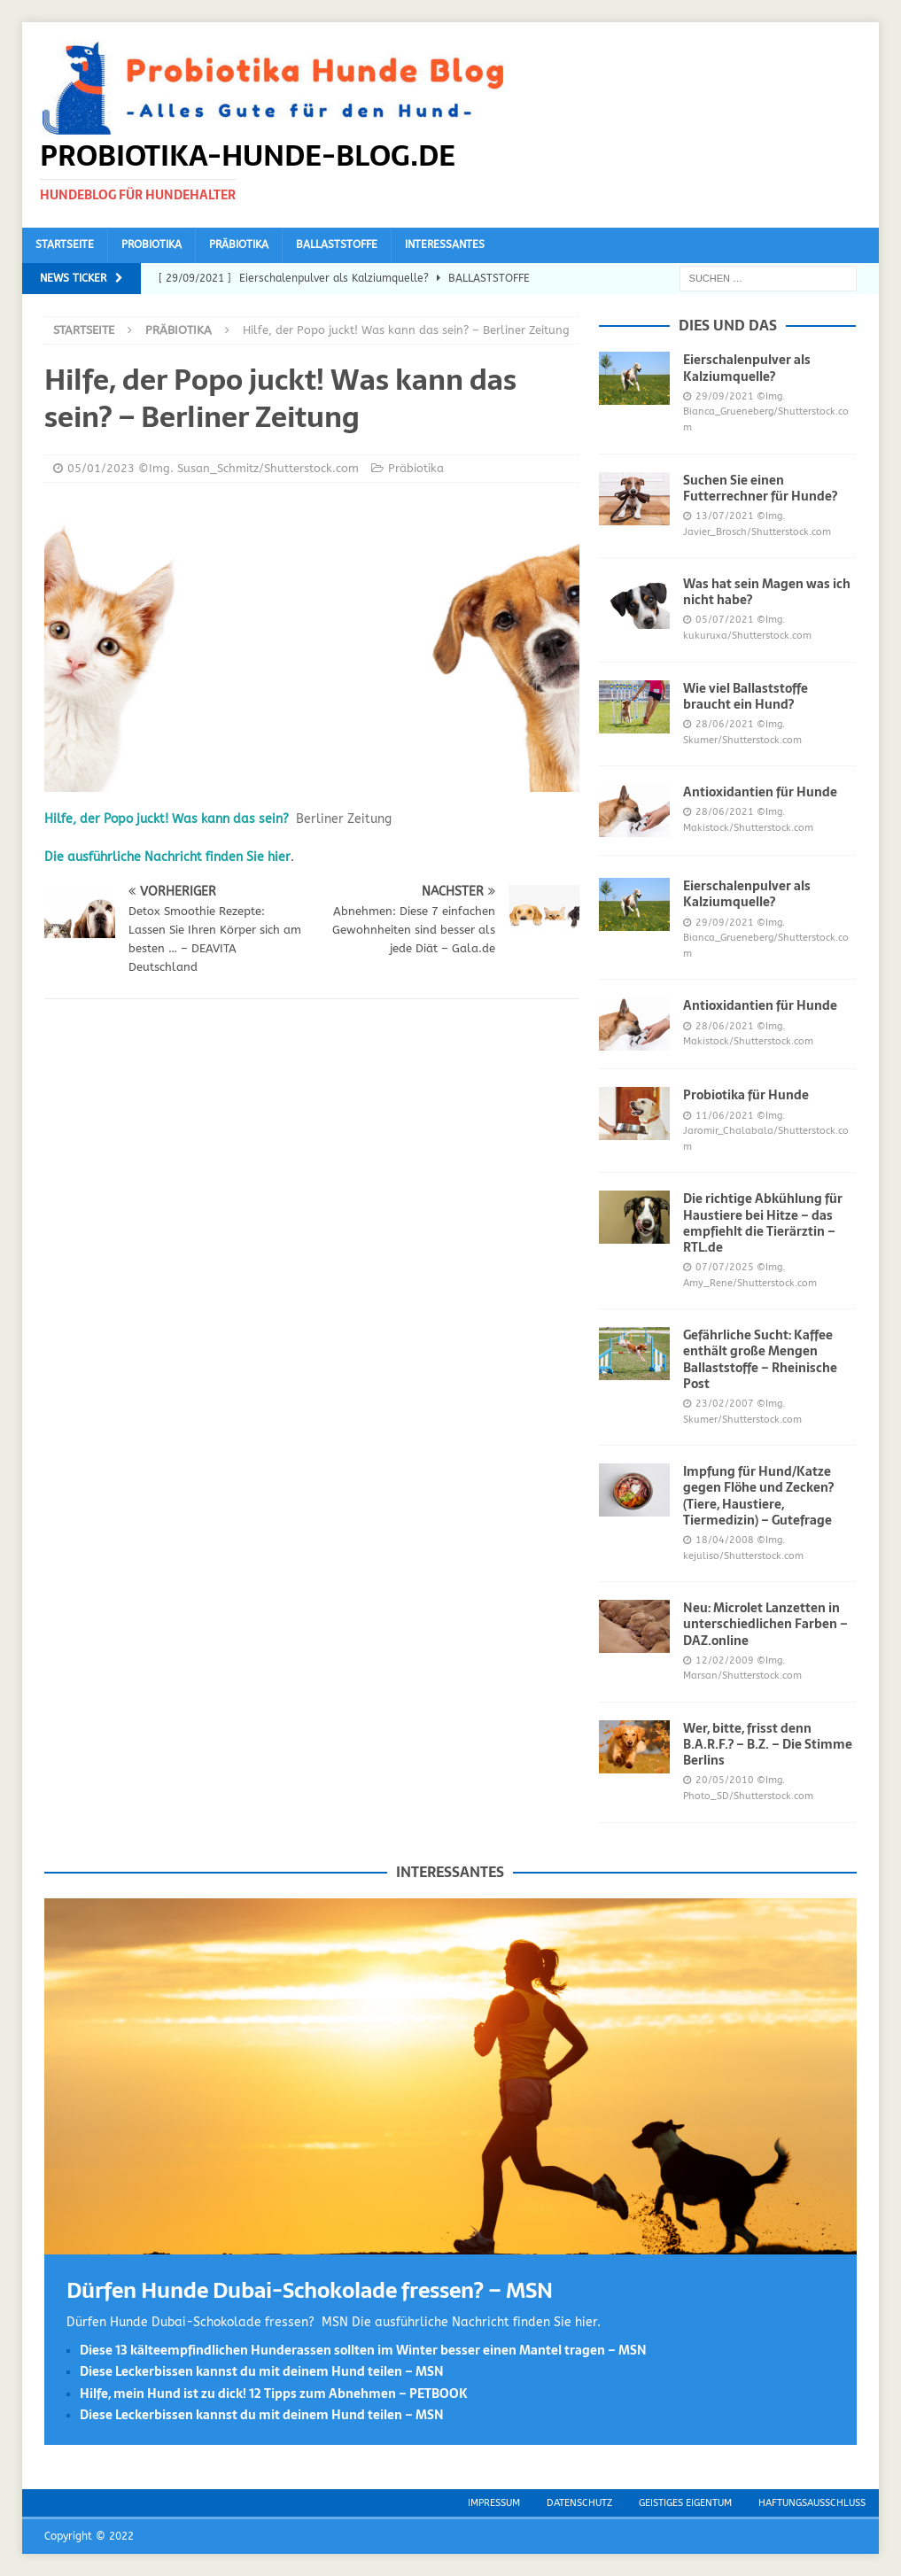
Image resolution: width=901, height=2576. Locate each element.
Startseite (64, 244)
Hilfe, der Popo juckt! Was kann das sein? (166, 818)
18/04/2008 (724, 1540)
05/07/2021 (724, 619)
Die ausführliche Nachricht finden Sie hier (167, 857)
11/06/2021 (724, 1115)
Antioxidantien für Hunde (760, 792)
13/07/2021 (724, 516)
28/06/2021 (724, 724)
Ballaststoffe (336, 244)
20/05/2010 (724, 1780)
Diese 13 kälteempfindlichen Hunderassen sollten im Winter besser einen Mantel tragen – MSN (363, 2350)
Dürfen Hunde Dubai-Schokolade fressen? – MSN (309, 2290)
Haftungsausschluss (812, 2503)
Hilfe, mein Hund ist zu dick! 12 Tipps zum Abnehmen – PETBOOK (274, 2393)
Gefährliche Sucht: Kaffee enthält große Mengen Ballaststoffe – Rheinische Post (760, 1359)
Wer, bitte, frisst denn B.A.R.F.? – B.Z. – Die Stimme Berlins (767, 1744)
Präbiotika (238, 244)
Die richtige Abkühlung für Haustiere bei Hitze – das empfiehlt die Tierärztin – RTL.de (763, 1223)
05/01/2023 (101, 468)
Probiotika (151, 244)
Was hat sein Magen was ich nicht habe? (767, 591)
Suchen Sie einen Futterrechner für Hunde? (760, 488)
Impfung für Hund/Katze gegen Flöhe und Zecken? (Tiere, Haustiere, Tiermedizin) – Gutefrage (758, 1496)
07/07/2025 (724, 1267)
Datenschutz (579, 2503)
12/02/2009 (724, 1660)
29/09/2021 (724, 396)
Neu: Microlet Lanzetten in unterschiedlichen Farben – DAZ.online (765, 1623)
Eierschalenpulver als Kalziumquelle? (747, 367)
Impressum (494, 2503)
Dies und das (728, 325)
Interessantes (445, 244)
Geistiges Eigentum (685, 2503)
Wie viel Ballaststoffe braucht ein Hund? (745, 696)
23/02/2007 (724, 1403)
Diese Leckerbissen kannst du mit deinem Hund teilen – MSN (262, 2371)
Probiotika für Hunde (746, 1095)
